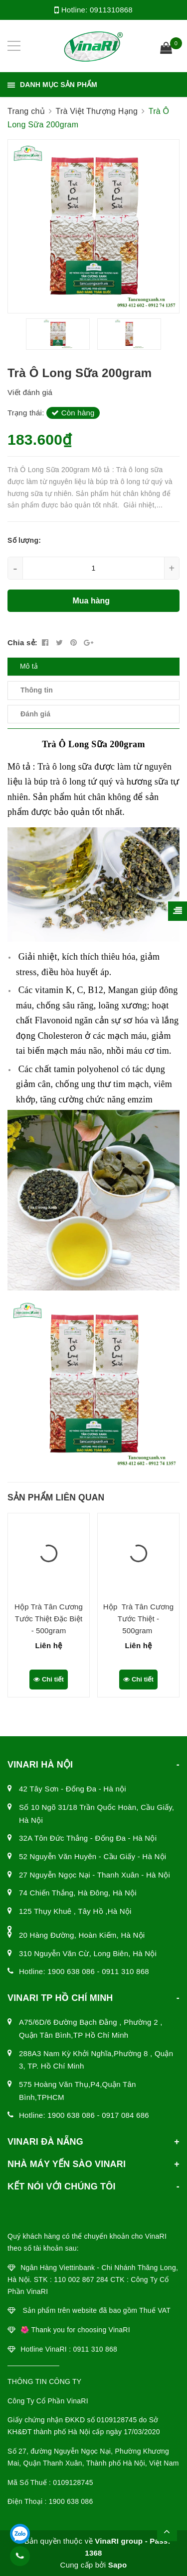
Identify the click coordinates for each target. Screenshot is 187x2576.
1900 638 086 (71, 1971)
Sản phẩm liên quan (55, 1497)
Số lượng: (24, 540)
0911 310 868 (125, 1971)
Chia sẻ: (22, 642)
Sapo (117, 2565)
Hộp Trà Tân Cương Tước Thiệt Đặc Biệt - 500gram (48, 1618)
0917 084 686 (125, 2115)
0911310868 (111, 9)
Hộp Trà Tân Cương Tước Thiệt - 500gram (138, 1618)
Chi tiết (48, 1679)
